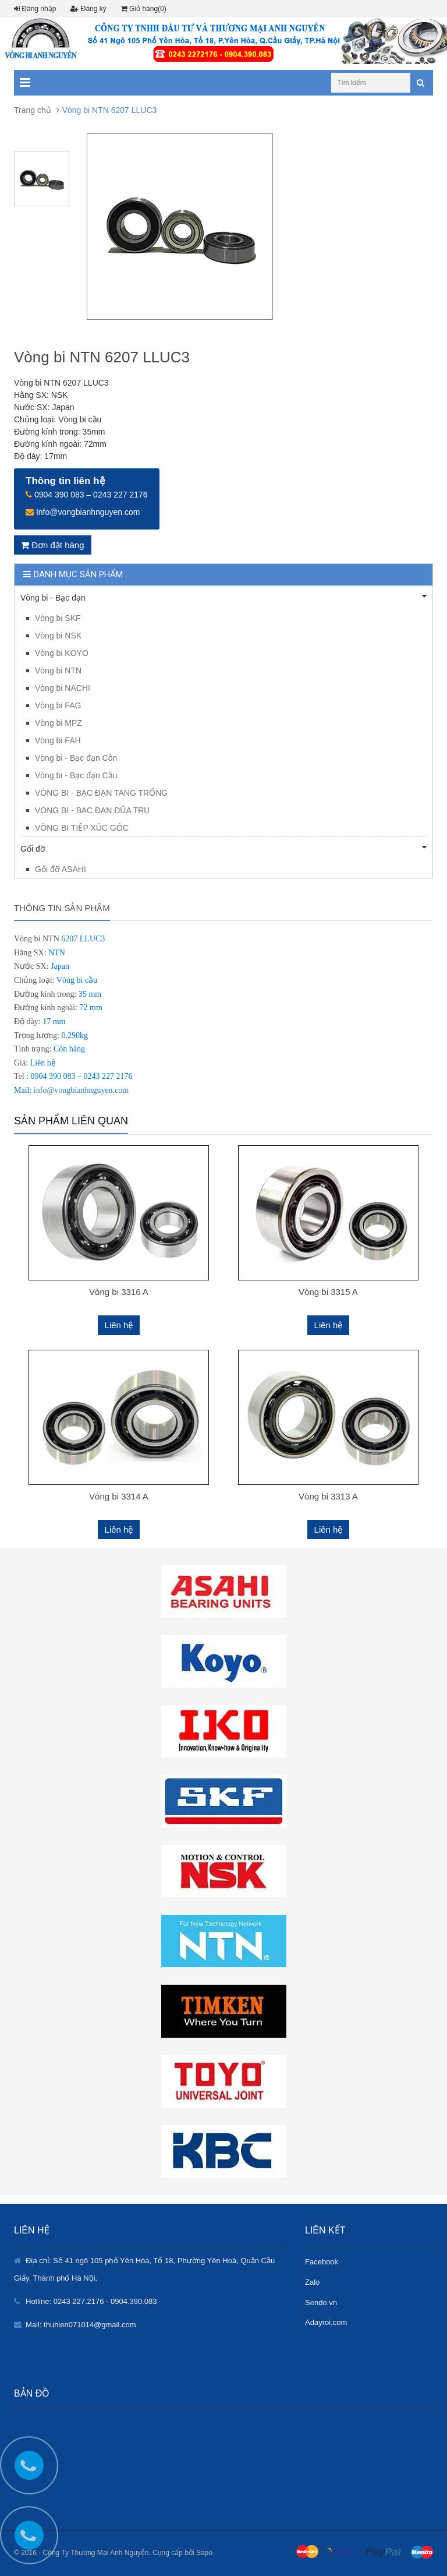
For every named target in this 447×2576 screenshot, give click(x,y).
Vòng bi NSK (58, 635)
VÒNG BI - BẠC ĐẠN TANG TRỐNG (101, 792)
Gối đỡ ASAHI (60, 869)
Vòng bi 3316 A (118, 1292)
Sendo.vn (321, 2302)
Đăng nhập (35, 9)
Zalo (312, 2282)
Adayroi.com (326, 2322)
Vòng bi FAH (58, 740)
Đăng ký (88, 9)
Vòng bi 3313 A (328, 1496)
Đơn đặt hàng (52, 545)
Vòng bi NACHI (62, 688)
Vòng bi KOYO (61, 653)
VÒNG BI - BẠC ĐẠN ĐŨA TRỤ (92, 810)
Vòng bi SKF (58, 618)
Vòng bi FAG (58, 705)
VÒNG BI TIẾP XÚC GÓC (82, 827)
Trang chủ (32, 110)
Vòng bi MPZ (58, 723)
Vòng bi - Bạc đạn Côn (76, 758)
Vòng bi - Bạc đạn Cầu (76, 775)
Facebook (321, 2261)
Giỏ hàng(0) (143, 9)
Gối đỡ (223, 848)
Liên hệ (119, 1325)
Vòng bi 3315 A (328, 1292)
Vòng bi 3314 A (118, 1496)
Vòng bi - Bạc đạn (223, 597)
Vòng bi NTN (58, 670)
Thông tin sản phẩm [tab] (62, 908)
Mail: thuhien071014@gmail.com (81, 2324)
